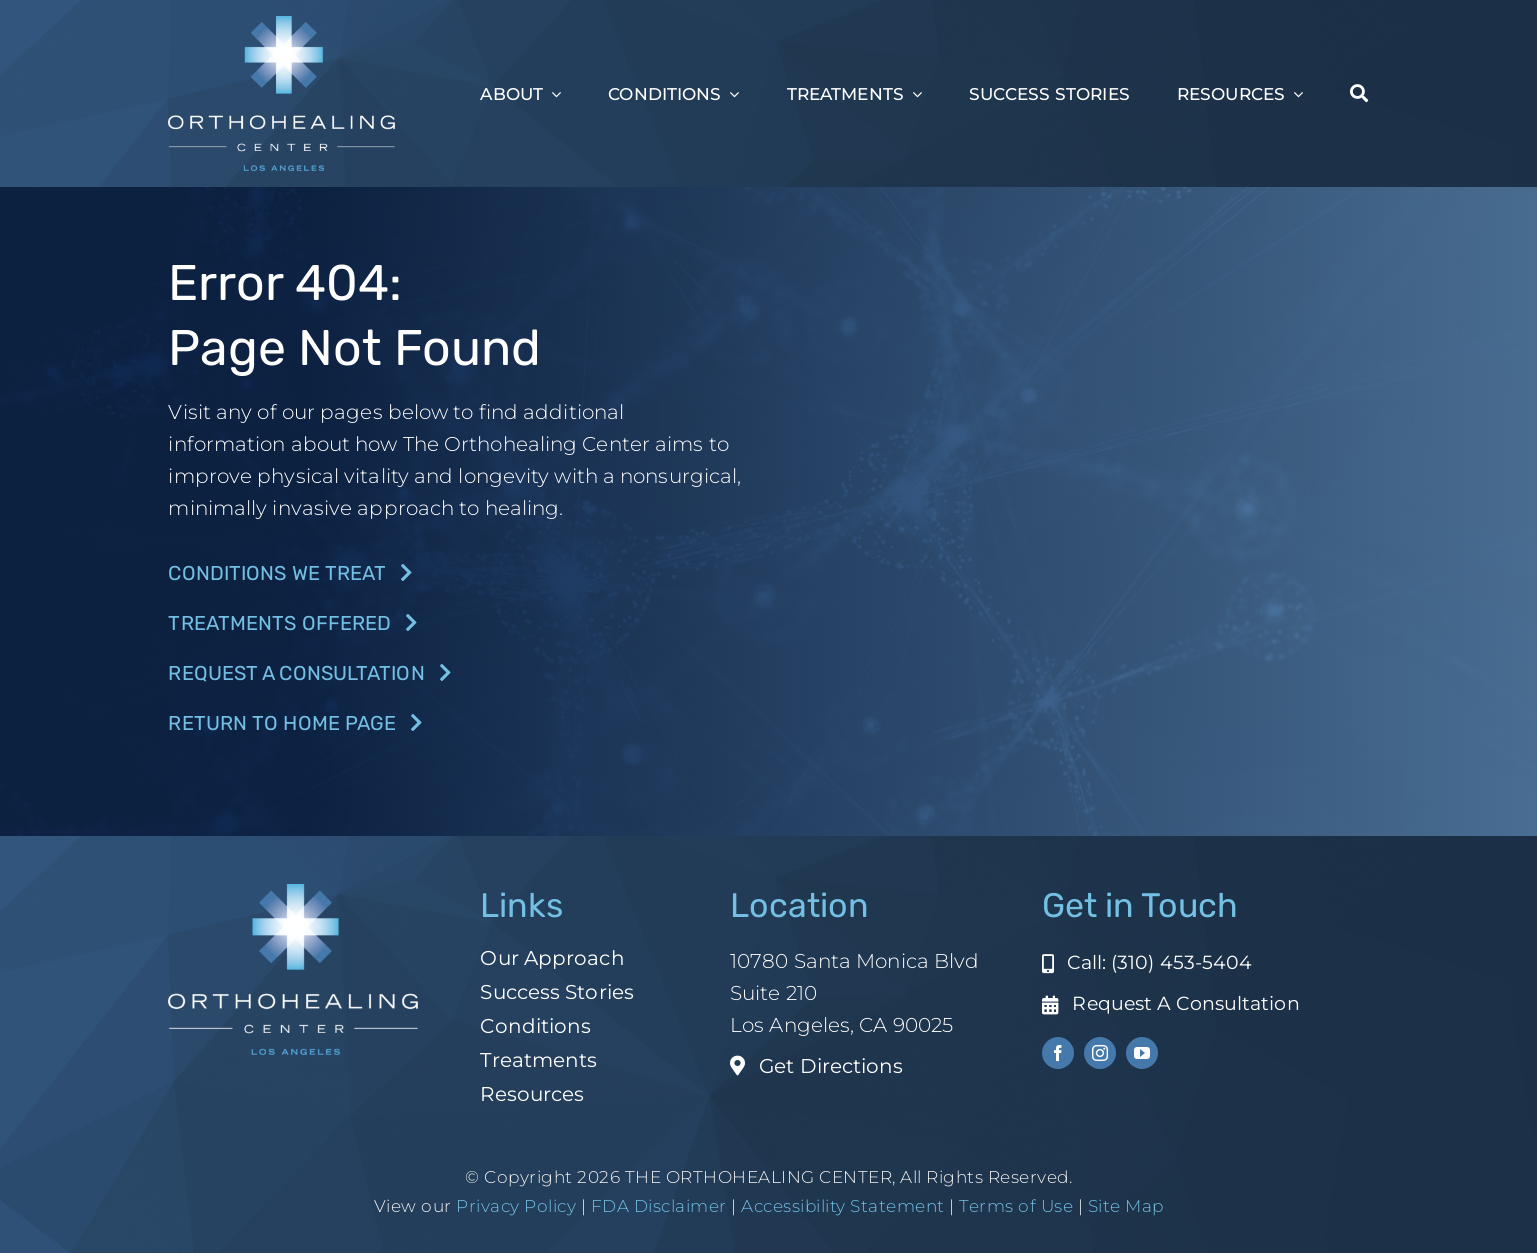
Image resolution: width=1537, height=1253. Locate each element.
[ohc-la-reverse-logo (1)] (281, 26)
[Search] (1359, 94)
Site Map (1126, 1206)
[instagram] (1100, 1053)
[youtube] (1142, 1053)
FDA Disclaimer (656, 1206)
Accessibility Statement (843, 1206)
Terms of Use (1016, 1206)
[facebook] (1058, 1053)
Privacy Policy (516, 1206)
